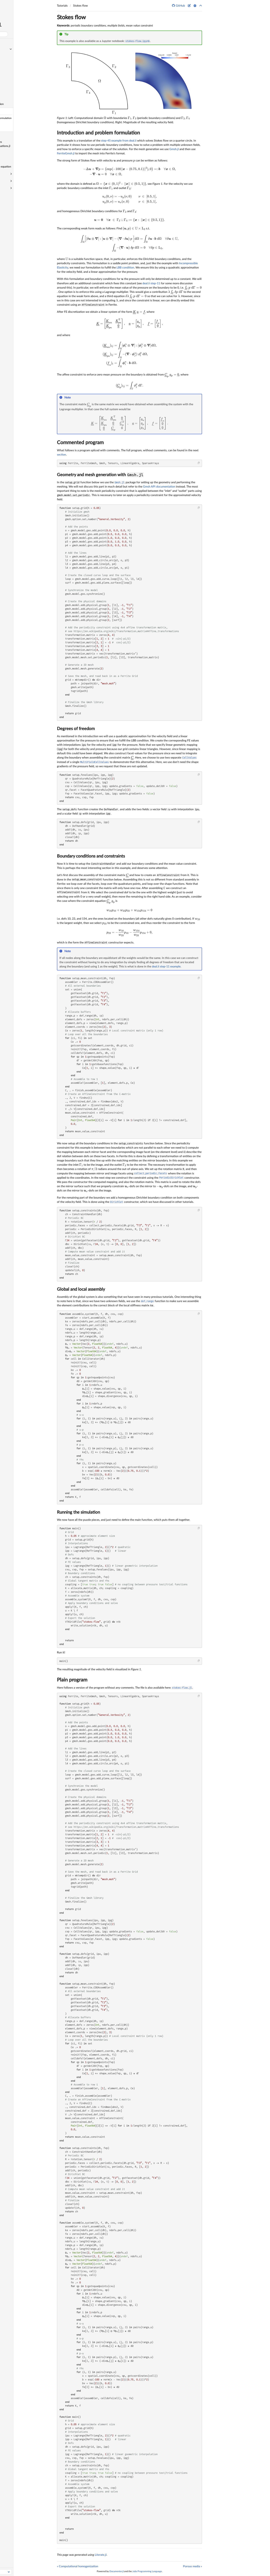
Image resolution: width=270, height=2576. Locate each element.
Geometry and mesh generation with (100, 475)
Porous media (12, 135)
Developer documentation (17, 206)
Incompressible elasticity (18, 76)
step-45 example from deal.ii (118, 140)
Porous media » (192, 2566)
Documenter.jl (116, 2571)
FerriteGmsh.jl (66, 153)
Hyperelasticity (13, 83)
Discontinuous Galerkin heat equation (26, 166)
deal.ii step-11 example (166, 966)
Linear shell (11, 159)
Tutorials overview (15, 56)
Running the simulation (78, 1512)
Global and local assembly (81, 1289)
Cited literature (10, 213)
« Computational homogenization (77, 2566)
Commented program (80, 442)
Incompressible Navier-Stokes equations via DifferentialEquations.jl (26, 144)
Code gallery (9, 199)
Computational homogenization (22, 104)
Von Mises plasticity (16, 90)
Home (5, 42)
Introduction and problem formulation (98, 132)
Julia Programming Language (147, 2571)
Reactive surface (14, 153)
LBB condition (125, 267)
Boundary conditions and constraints (91, 856)
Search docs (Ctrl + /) (16, 34)
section (61, 454)
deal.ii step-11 (151, 283)
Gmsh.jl (174, 149)
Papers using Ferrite (13, 220)
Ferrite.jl (25, 25)
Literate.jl (101, 2554)
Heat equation (12, 63)
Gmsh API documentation (159, 486)
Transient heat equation (18, 97)
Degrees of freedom (76, 729)
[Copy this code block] (199, 463)
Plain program (72, 1679)
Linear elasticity (13, 69)
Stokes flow (11, 111)
